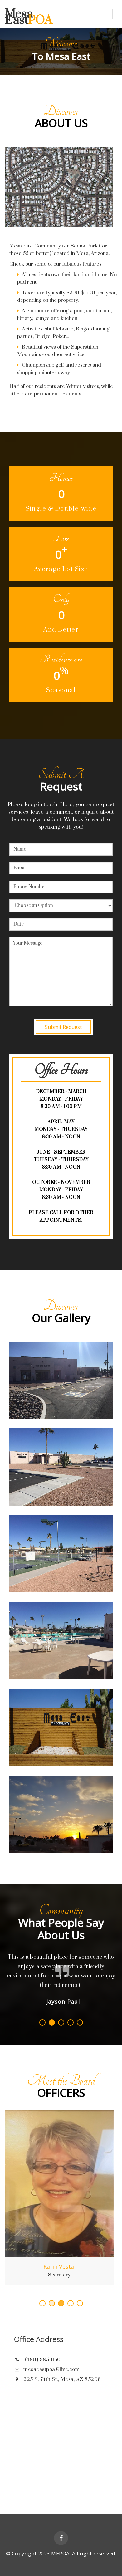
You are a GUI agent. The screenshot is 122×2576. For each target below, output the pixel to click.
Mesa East (28, 16)
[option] (61, 51)
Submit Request (63, 1027)
